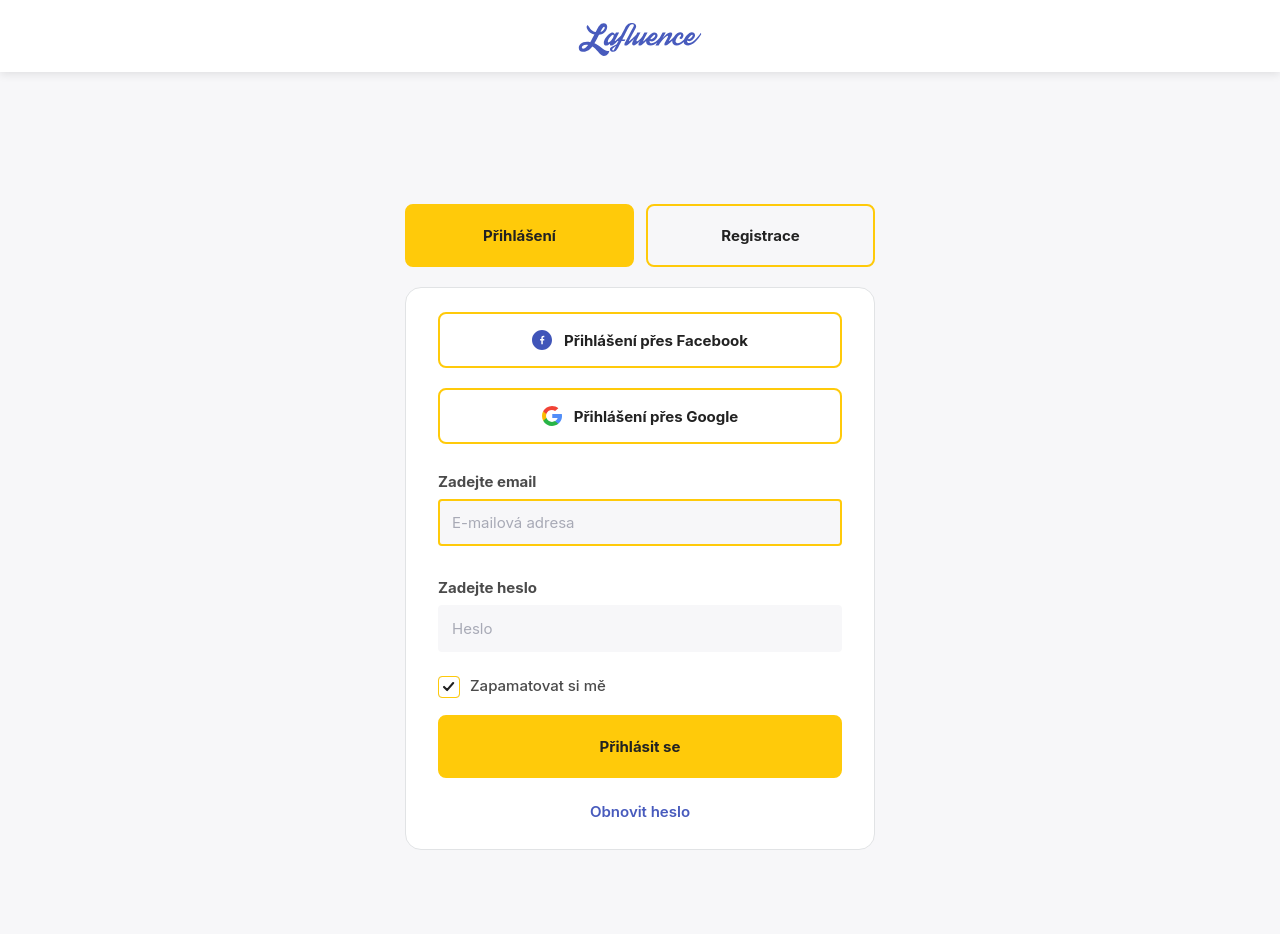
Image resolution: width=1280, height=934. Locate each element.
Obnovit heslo (640, 811)
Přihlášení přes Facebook (640, 340)
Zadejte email (487, 481)
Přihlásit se (640, 746)
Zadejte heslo (487, 587)
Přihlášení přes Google (640, 416)
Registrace (760, 235)
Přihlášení (519, 235)
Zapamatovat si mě (538, 685)
